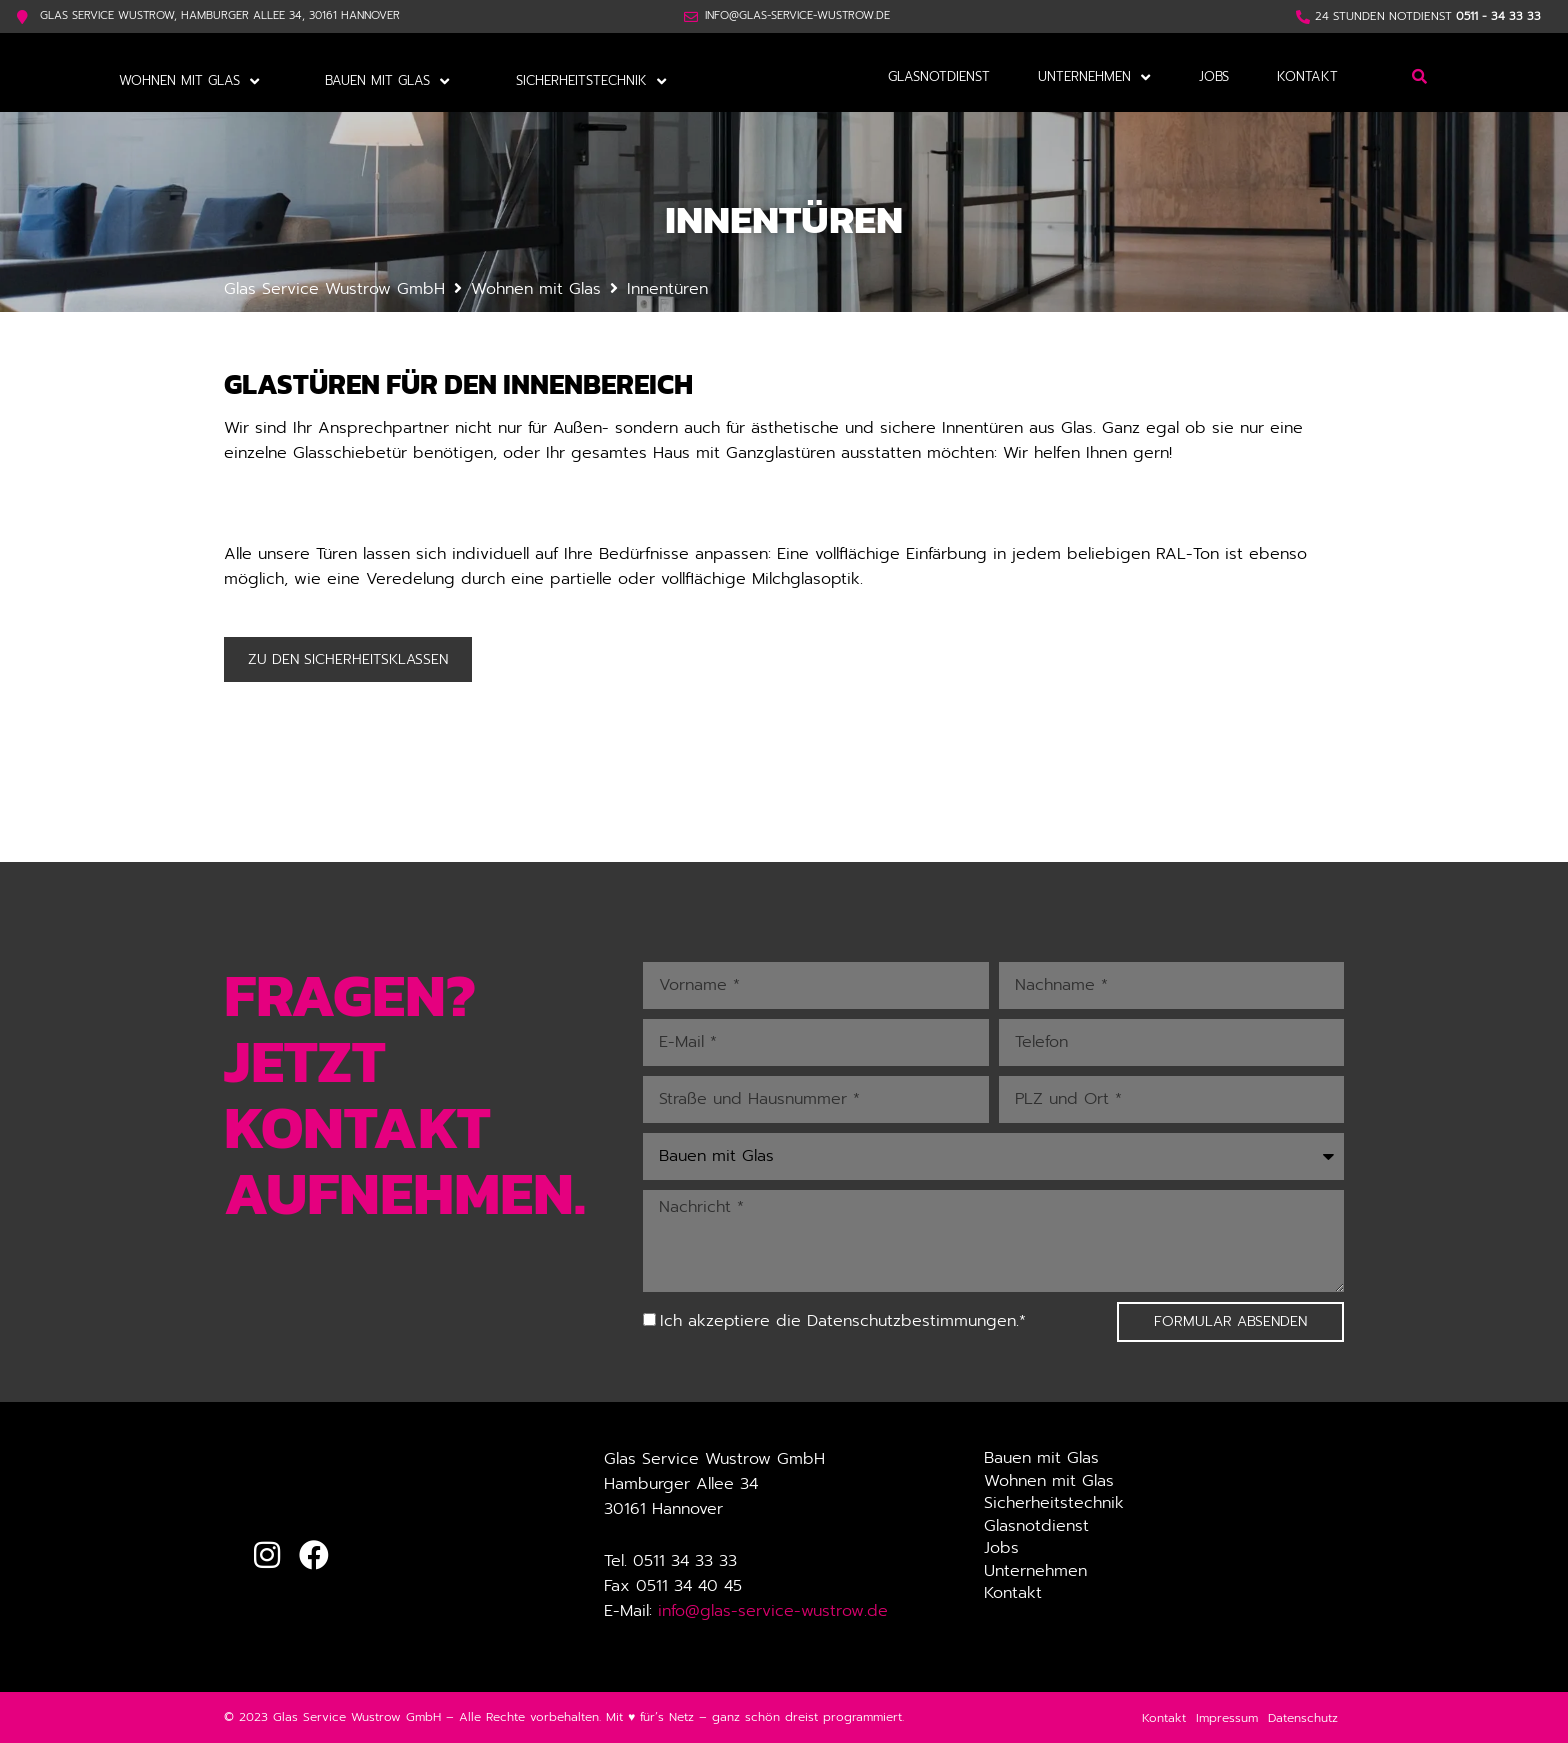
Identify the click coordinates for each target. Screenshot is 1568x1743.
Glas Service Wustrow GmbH (334, 288)
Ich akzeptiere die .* (843, 1320)
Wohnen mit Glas (536, 288)
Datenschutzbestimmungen (911, 1320)
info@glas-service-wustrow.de (773, 1610)
